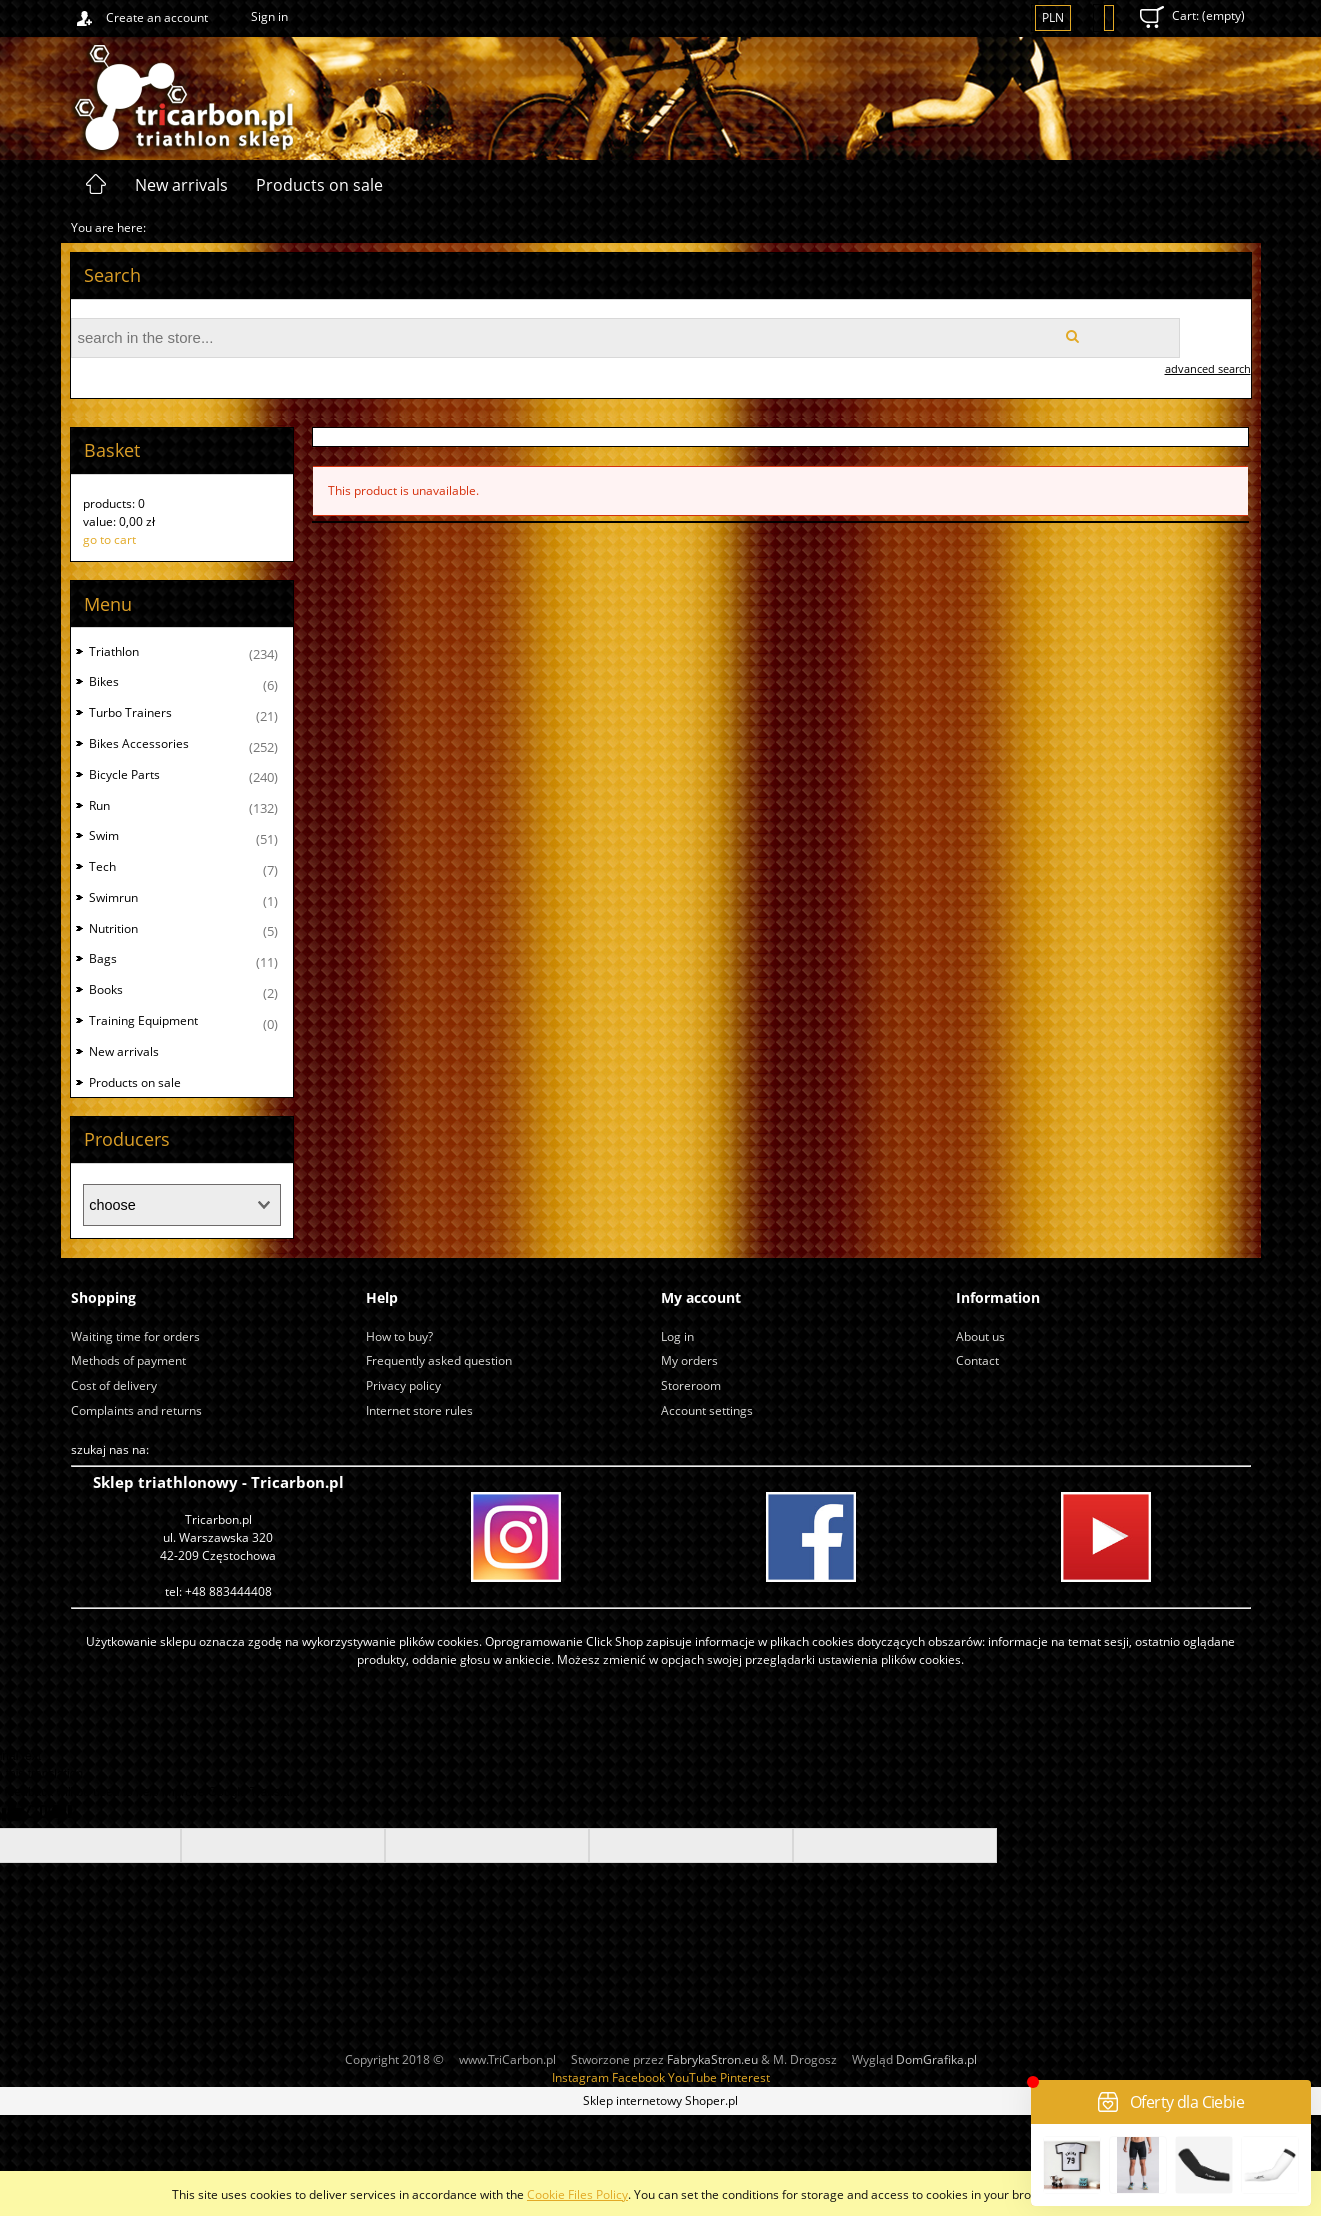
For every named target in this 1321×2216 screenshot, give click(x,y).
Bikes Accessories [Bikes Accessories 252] (139, 743)
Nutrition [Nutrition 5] (113, 928)
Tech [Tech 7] (102, 866)
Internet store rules (419, 1410)
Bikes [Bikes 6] (104, 681)
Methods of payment (128, 1360)
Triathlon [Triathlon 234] (114, 651)
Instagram (580, 2077)
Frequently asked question (439, 1360)
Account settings (707, 1410)
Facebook (638, 2077)
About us (980, 1336)
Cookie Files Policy (577, 2194)
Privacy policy (403, 1385)
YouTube (692, 2077)
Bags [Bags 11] (103, 958)
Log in (677, 1336)
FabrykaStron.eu (712, 2059)
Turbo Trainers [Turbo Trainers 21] (130, 712)
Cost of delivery (114, 1385)
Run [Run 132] (99, 805)
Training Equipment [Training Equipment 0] (143, 1020)
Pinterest (745, 2077)
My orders (689, 1360)
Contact (977, 1360)
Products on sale (135, 1082)
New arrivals (124, 1051)
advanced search (1208, 368)
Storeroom (691, 1385)
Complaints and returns (136, 1410)
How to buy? (399, 1336)
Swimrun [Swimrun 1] (113, 897)
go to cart (109, 539)
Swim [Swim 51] (104, 835)
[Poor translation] (49, 1814)
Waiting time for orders (135, 1336)
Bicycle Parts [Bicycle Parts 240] (124, 774)
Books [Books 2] (106, 989)
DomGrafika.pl (936, 2059)
